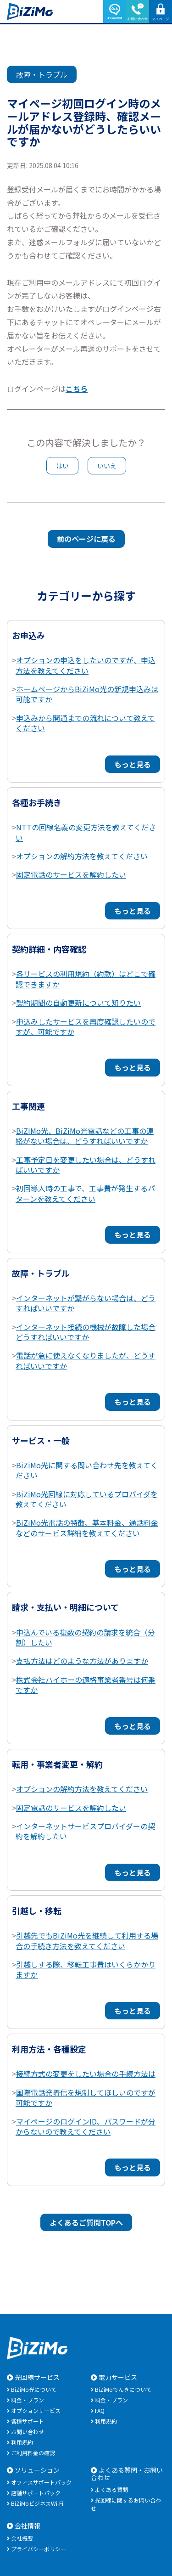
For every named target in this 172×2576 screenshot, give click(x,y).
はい (62, 465)
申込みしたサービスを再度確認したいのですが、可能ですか (85, 1026)
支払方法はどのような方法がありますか (82, 1660)
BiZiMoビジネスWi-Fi (37, 2503)
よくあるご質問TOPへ (86, 2222)
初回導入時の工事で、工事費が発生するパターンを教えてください (85, 1193)
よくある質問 (111, 2489)
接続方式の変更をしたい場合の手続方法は (85, 2073)
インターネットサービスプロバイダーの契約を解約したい (85, 1831)
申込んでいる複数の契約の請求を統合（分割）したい (85, 1637)
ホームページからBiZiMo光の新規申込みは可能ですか (87, 694)
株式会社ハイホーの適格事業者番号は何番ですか (85, 1684)
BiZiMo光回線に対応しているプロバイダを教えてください (87, 1499)
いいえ (107, 465)
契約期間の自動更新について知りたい (78, 1002)
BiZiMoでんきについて (123, 2389)
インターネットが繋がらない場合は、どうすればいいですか (85, 1302)
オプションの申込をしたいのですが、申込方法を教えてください (85, 665)
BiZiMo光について (33, 2389)
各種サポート (27, 2421)
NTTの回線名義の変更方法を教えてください (86, 832)
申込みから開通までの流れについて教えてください (85, 722)
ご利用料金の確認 (33, 2453)
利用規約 (22, 2442)
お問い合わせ (27, 2431)
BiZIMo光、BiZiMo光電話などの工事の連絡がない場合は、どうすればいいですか (85, 1135)
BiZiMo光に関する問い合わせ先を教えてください (87, 1470)
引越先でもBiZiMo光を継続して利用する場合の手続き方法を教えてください (87, 1940)
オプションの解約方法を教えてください (82, 856)
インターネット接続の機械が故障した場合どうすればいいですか (85, 1331)
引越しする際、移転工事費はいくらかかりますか (85, 1969)
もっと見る (132, 764)
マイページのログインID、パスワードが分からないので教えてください (85, 2126)
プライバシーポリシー (38, 2549)
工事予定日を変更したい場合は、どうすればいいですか (85, 1164)
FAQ (100, 2410)
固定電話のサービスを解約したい (71, 874)
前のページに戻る (86, 538)
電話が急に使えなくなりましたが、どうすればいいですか (85, 1360)
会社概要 (22, 2538)
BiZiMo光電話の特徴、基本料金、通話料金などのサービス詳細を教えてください (87, 1527)
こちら (77, 388)
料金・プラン (27, 2400)
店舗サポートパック (36, 2493)
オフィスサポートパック (41, 2482)
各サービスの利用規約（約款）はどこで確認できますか (85, 978)
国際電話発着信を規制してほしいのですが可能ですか (85, 2097)
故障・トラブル (41, 74)
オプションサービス (36, 2410)
